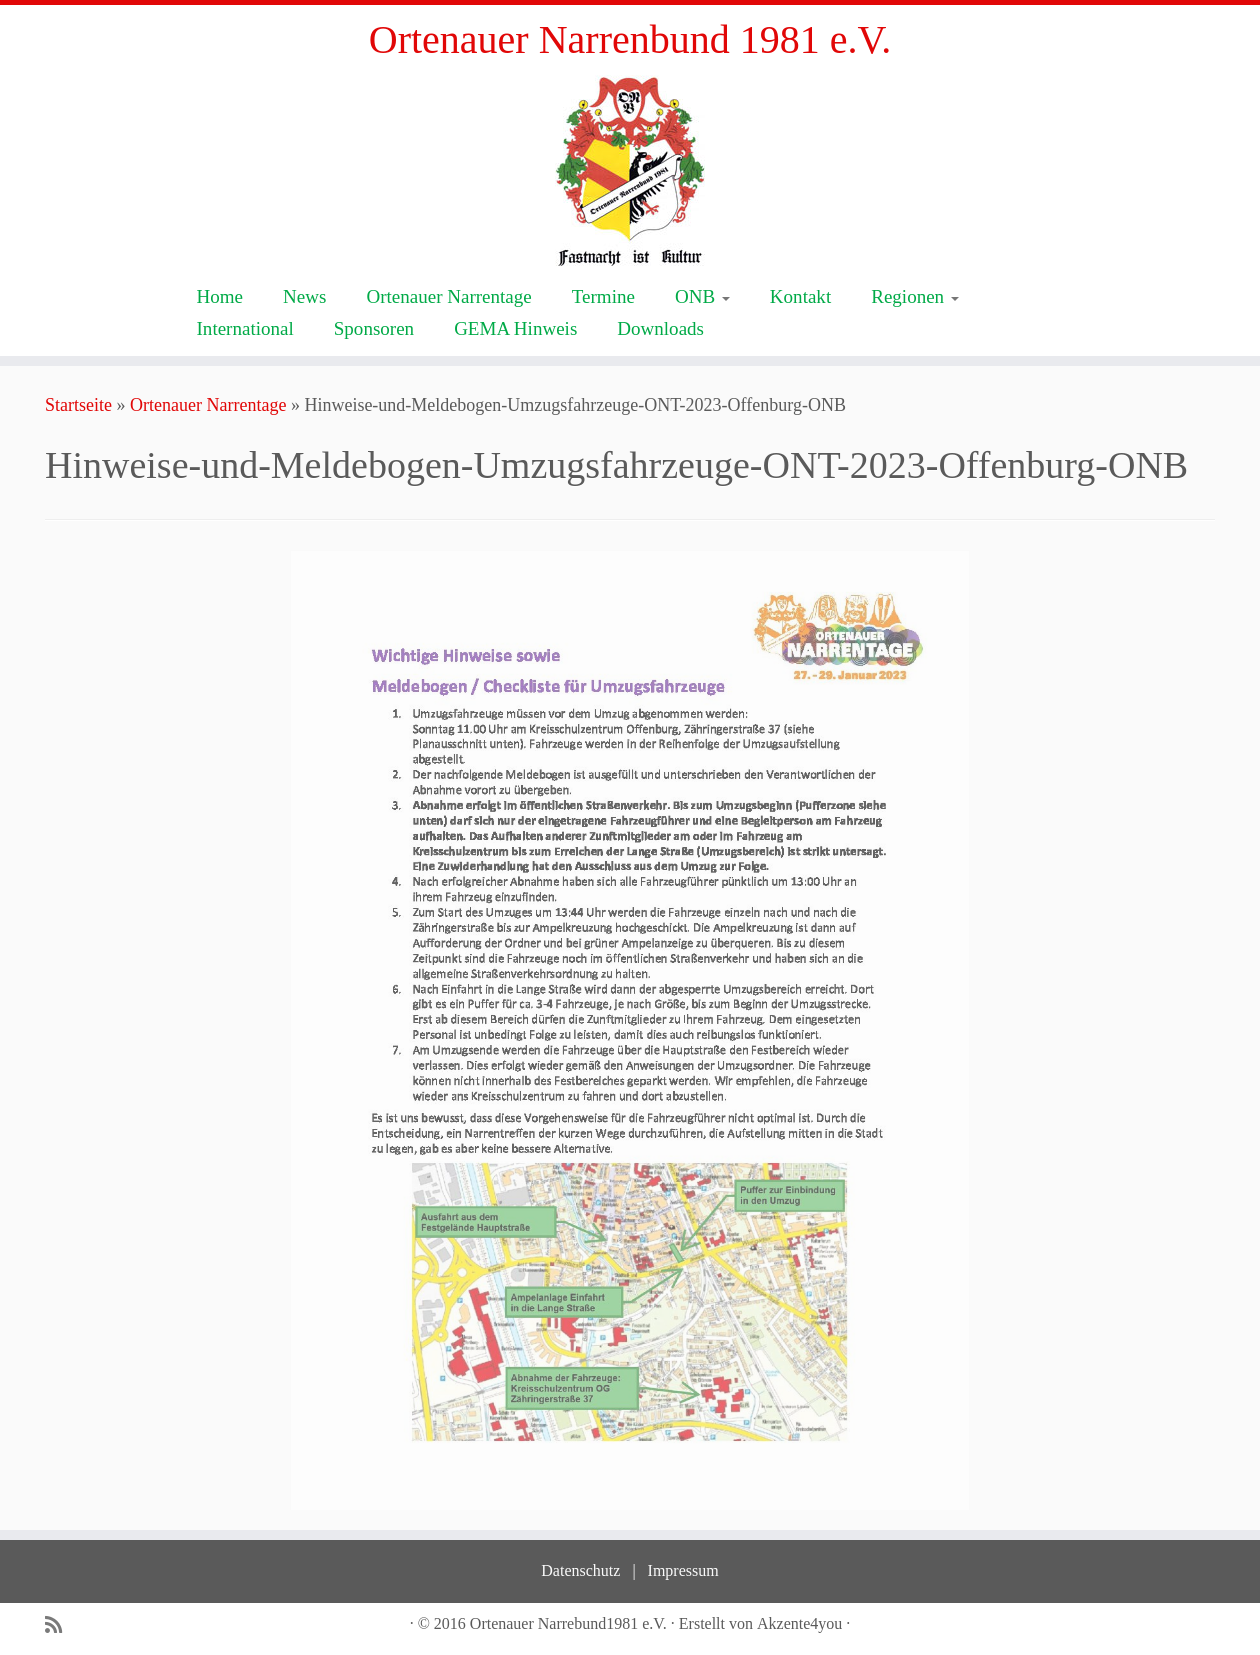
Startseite (78, 405)
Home (220, 296)
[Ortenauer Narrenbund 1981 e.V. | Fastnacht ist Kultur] (630, 170)
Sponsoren (374, 328)
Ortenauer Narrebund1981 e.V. (568, 1623)
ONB (702, 296)
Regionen (915, 296)
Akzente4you (799, 1623)
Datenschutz (580, 1570)
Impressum (683, 1570)
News (304, 296)
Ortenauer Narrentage (448, 296)
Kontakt (800, 296)
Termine (603, 296)
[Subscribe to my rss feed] (60, 1625)
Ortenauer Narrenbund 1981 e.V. (630, 39)
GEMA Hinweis (515, 328)
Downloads (660, 328)
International (245, 328)
